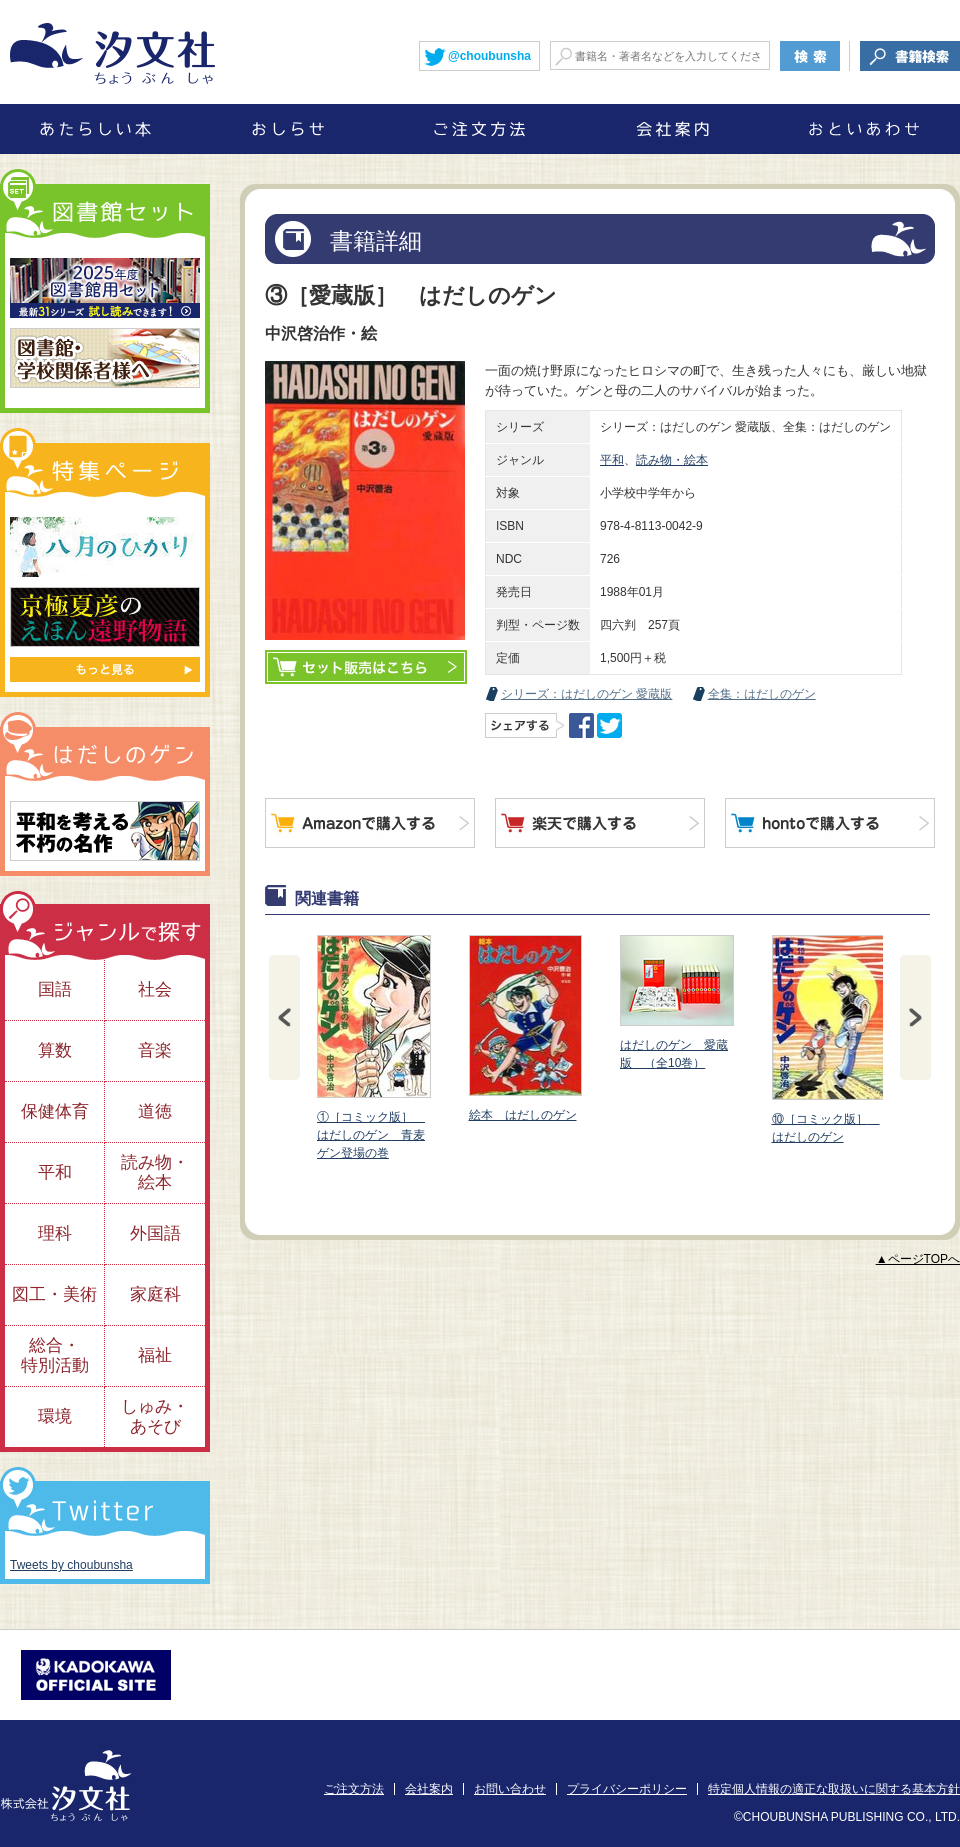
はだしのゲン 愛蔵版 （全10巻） (676, 1002)
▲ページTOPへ (918, 1259)
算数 (55, 1050)
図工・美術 (54, 1294)
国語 (55, 989)
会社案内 (429, 1789)
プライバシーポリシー (627, 1789)
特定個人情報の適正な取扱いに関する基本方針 (834, 1789)
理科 (55, 1233)
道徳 (155, 1111)
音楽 (155, 1050)
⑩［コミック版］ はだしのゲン (828, 1039)
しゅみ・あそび (155, 1416)
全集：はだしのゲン (762, 694)
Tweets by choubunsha (71, 1565)
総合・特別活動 (55, 1355)
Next (915, 1017)
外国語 (155, 1233)
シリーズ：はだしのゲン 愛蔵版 (586, 694)
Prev (284, 1017)
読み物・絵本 (672, 460)
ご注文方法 (354, 1789)
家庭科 (155, 1294)
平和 (612, 460)
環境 (55, 1416)
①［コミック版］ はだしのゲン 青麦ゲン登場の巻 (373, 1047)
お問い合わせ (510, 1789)
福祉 (155, 1355)
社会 (155, 989)
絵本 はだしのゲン (525, 1028)
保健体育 (55, 1111)
